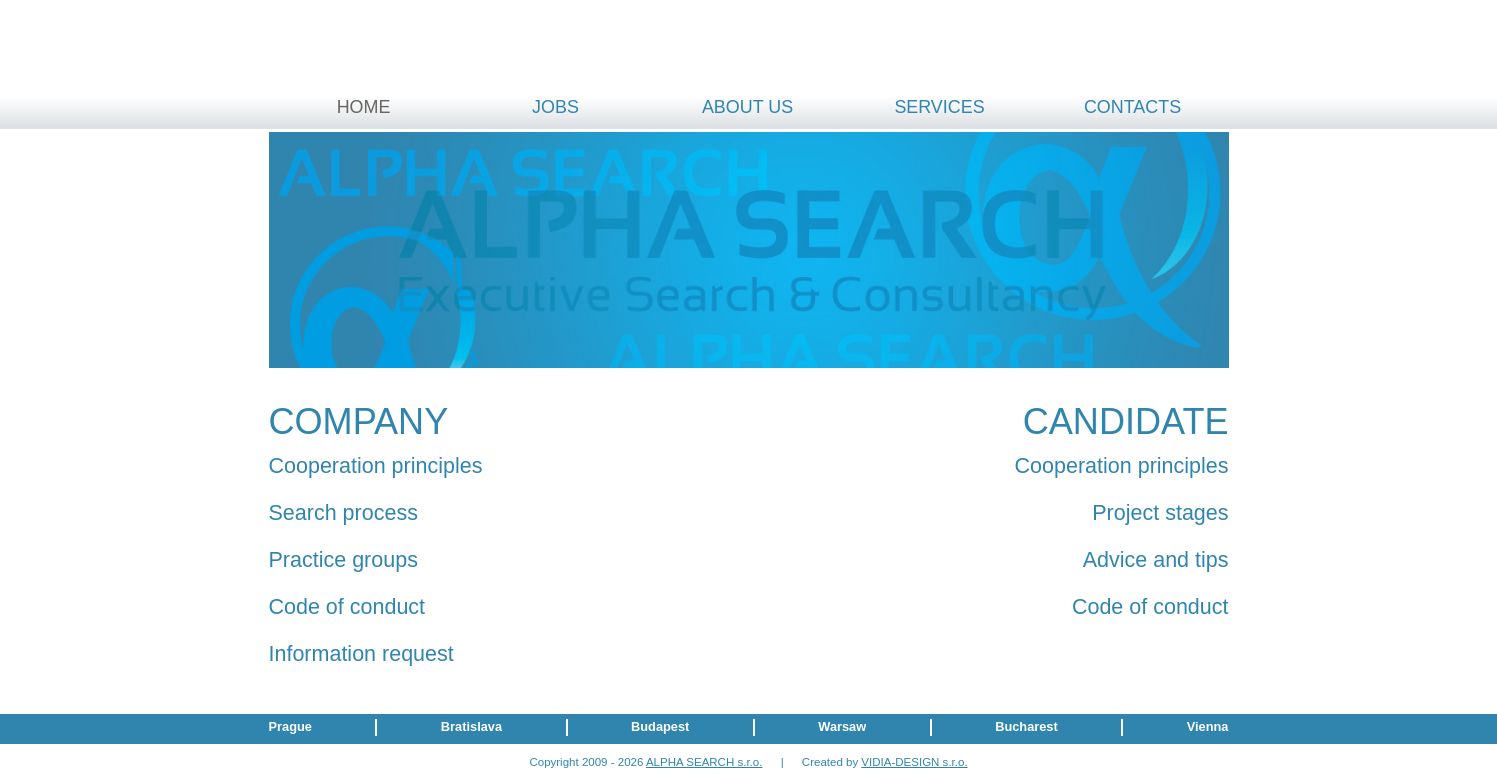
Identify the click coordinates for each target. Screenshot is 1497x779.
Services (939, 107)
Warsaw (842, 726)
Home (364, 107)
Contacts (1132, 107)
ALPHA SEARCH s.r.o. (704, 762)
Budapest (660, 726)
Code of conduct (347, 607)
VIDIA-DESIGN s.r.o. (914, 762)
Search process (343, 513)
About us (747, 107)
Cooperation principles (376, 466)
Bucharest (1026, 726)
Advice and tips (1156, 560)
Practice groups (343, 560)
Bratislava (471, 726)
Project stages (1160, 513)
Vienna (1208, 726)
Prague (290, 726)
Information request (361, 654)
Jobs (555, 107)
